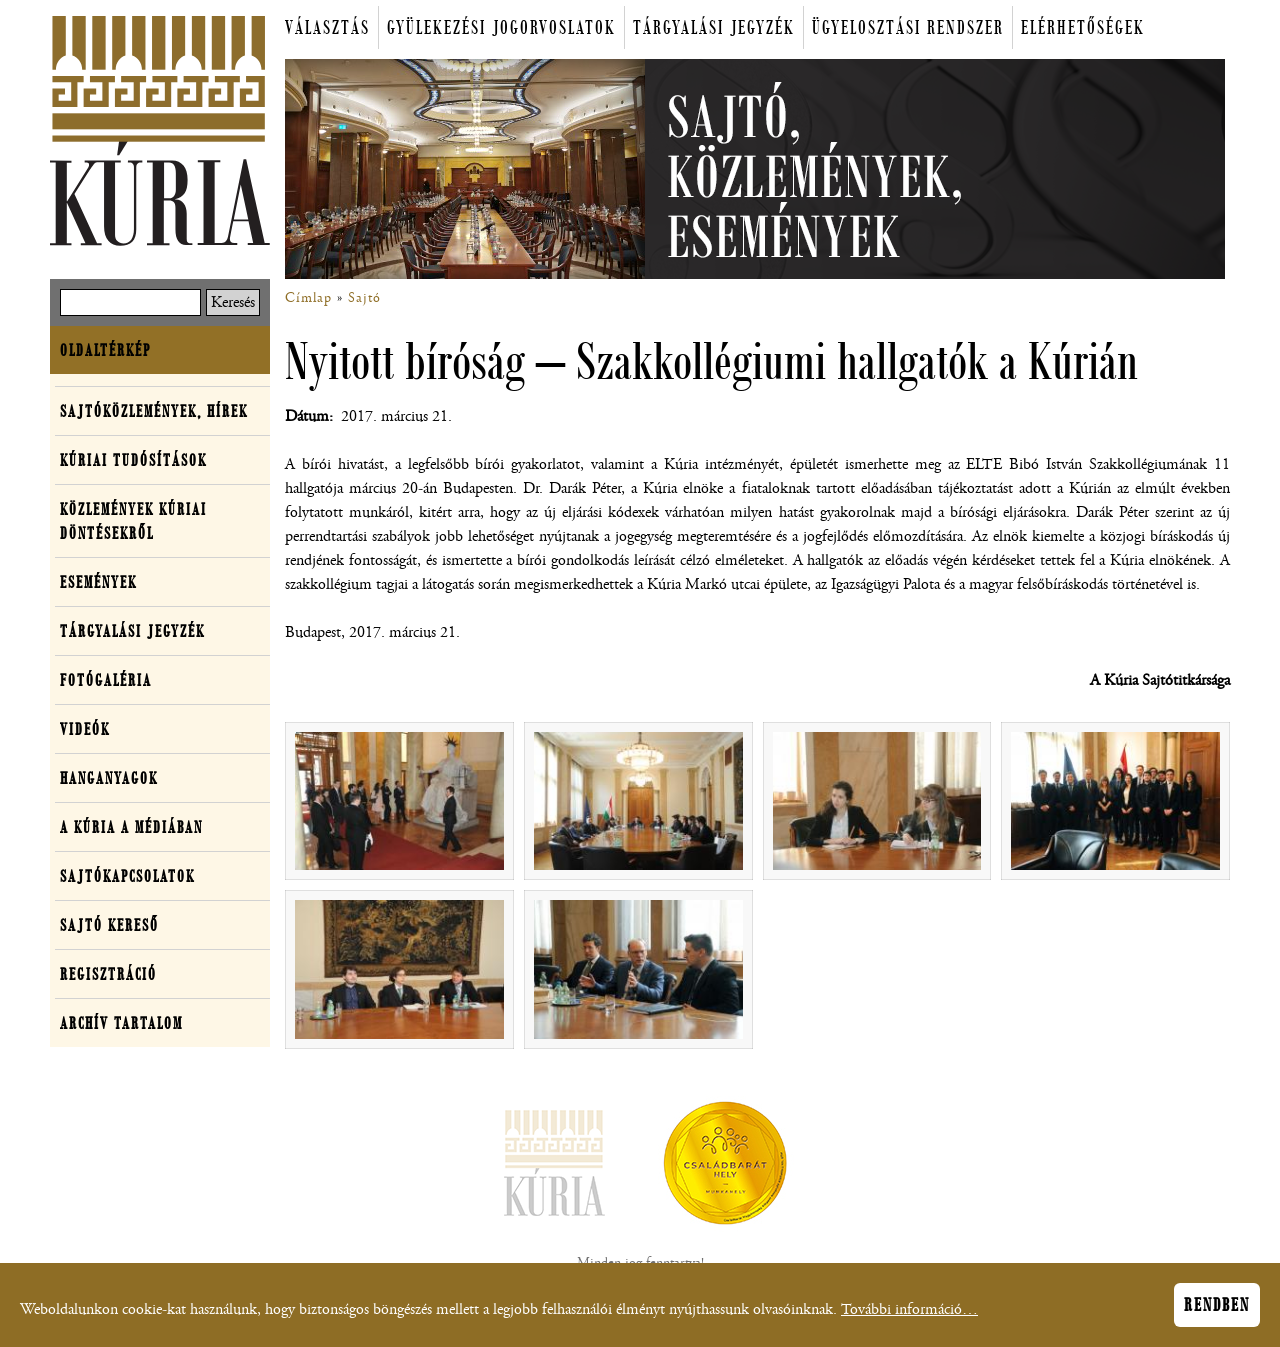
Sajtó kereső (109, 925)
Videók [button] (85, 729)
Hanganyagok (109, 778)
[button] (399, 801)
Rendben (1217, 1310)
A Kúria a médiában (131, 827)
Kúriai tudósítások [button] (133, 460)
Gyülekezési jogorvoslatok (501, 27)
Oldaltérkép (105, 350)
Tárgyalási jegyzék (714, 27)
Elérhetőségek (1083, 27)
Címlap (308, 298)
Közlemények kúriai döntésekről (133, 521)
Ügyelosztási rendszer (908, 27)
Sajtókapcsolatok (127, 876)
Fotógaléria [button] (106, 680)
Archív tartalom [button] (121, 1023)
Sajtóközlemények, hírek (154, 411)
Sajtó (364, 298)
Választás (327, 27)
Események (98, 582)
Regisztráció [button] (108, 974)
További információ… (909, 1314)
